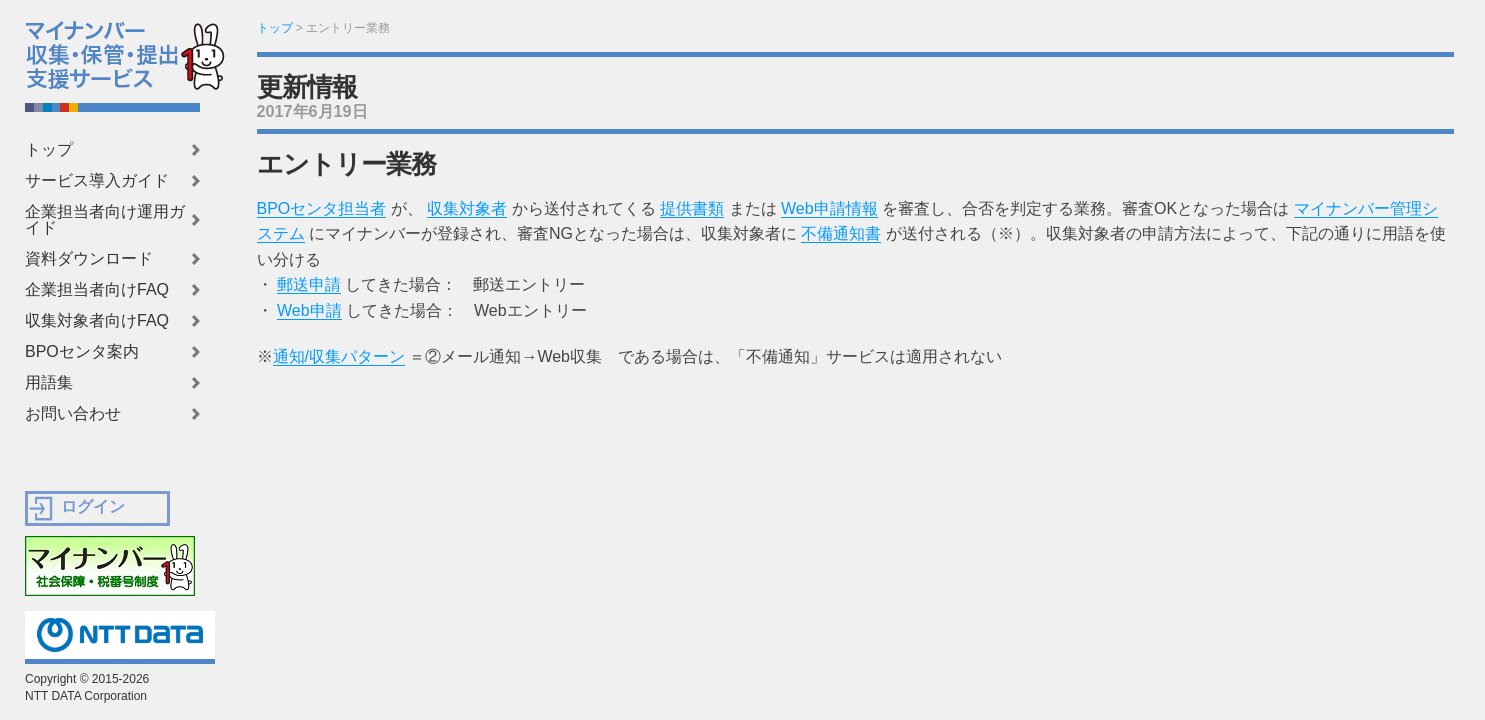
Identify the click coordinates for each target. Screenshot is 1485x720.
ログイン (93, 506)
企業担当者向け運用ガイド (105, 220)
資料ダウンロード (89, 259)
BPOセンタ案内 (82, 352)
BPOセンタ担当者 (322, 208)
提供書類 (692, 208)
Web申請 (309, 310)
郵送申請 (309, 284)
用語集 (49, 383)
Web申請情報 (829, 208)
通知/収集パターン (339, 356)
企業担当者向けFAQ (97, 290)
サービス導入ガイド (97, 181)
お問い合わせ (73, 414)
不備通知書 (841, 233)
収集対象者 (467, 208)
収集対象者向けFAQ (97, 321)
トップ (49, 150)
